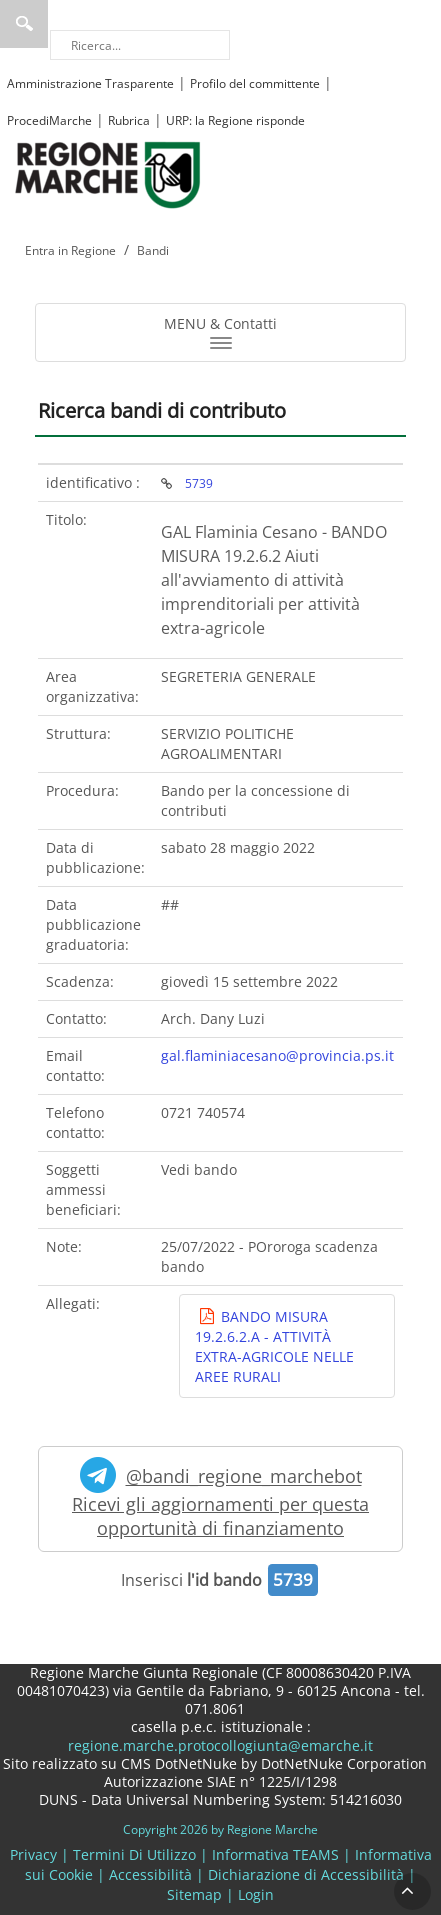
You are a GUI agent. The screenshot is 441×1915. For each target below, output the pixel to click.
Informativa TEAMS (275, 1854)
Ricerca (24, 24)
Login (256, 1894)
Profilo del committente (255, 83)
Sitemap (194, 1894)
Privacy (33, 1854)
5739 (199, 483)
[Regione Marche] (108, 173)
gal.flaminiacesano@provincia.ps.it (277, 1055)
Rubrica (129, 120)
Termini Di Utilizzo (134, 1854)
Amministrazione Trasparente (90, 83)
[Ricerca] (140, 45)
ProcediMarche (49, 120)
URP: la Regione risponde (235, 120)
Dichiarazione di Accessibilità (306, 1874)
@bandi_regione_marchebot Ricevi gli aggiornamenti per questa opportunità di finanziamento (220, 1498)
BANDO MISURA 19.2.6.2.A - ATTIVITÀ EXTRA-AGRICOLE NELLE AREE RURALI (274, 1347)
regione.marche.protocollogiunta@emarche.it (220, 1745)
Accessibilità (150, 1874)
